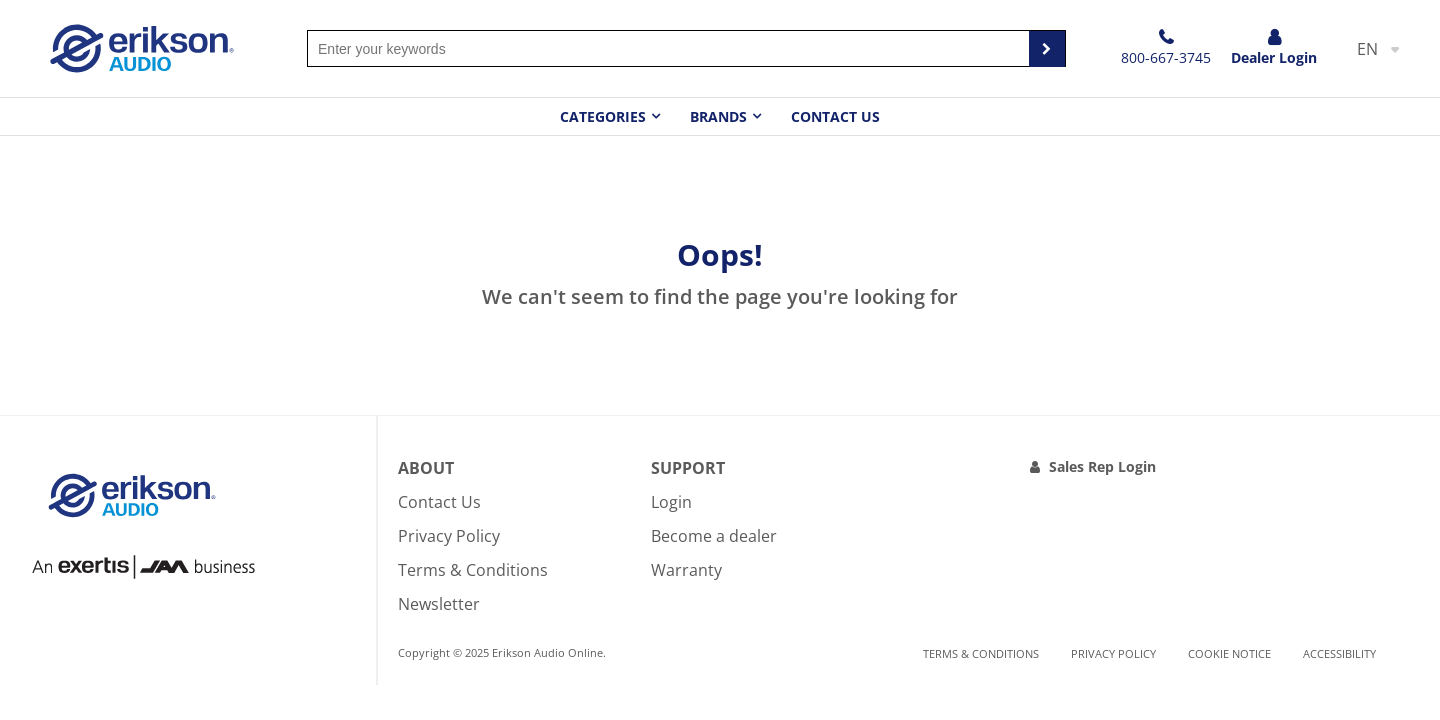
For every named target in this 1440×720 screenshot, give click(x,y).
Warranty (686, 570)
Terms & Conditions (473, 570)
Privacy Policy (449, 536)
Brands (718, 116)
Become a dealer (714, 536)
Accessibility (1339, 653)
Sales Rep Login (1102, 466)
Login (671, 502)
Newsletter (439, 604)
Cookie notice (1229, 653)
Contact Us (835, 116)
